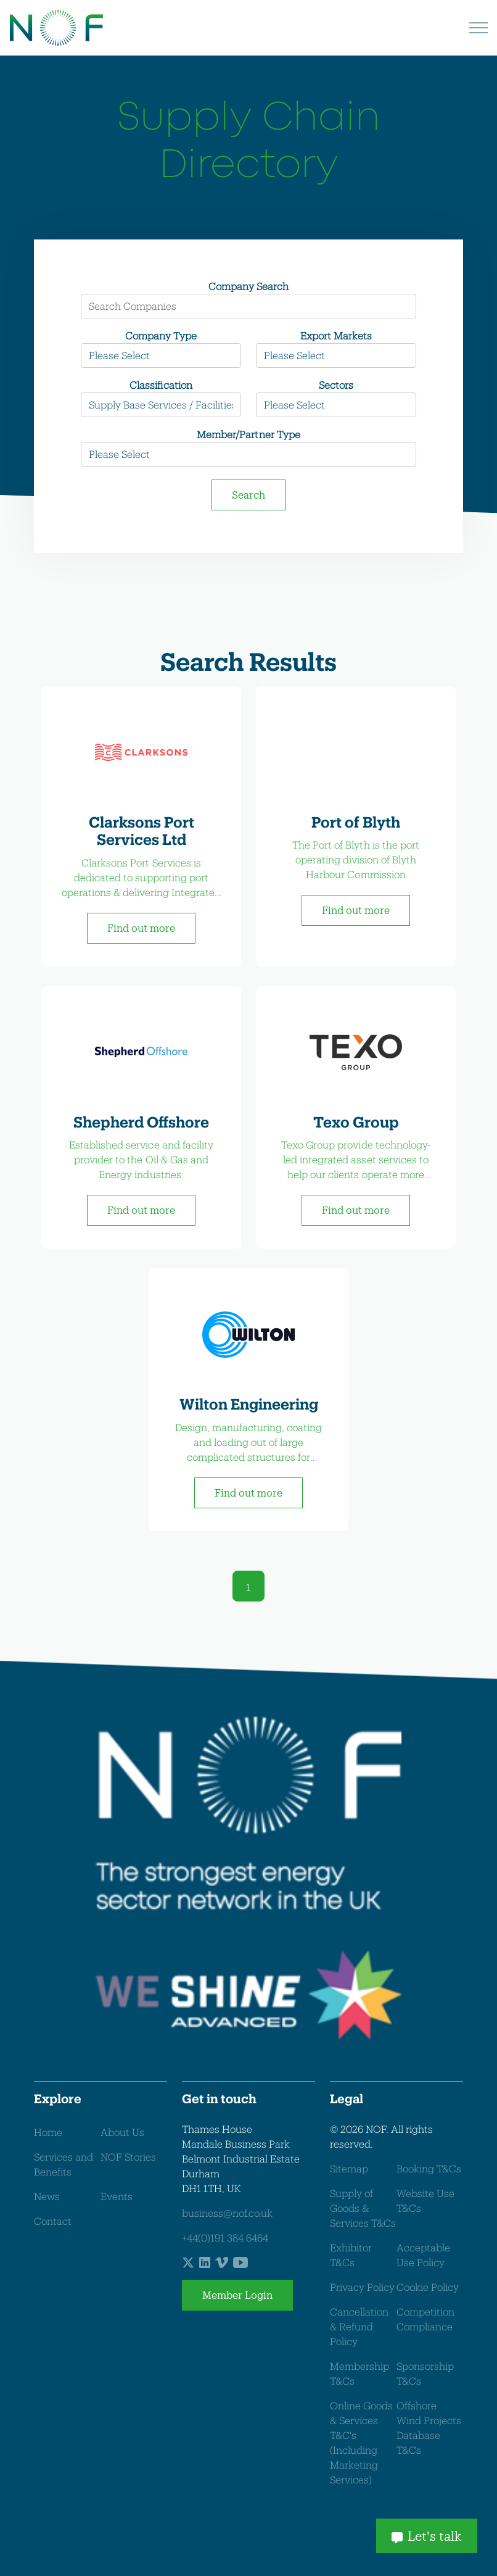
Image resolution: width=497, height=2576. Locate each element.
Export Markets (336, 335)
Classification (160, 385)
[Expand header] (478, 28)
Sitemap (349, 2168)
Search (248, 495)
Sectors (336, 385)
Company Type (161, 335)
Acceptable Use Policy (423, 2255)
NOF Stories (128, 2157)
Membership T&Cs (359, 2373)
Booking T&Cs (428, 2168)
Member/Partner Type (248, 434)
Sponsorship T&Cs (425, 2373)
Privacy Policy (362, 2287)
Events (117, 2196)
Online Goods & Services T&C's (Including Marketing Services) (361, 2442)
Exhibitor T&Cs (351, 2255)
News (47, 2196)
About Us (122, 2132)
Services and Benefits (63, 2164)
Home (48, 2132)
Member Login (237, 2295)
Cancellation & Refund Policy (359, 2326)
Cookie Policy (427, 2287)
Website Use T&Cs (425, 2200)
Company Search (248, 286)
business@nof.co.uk (227, 2213)
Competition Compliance (425, 2319)
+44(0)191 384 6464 (225, 2237)
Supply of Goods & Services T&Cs (363, 2208)
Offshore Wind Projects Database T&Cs (428, 2427)
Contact (53, 2221)
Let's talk (427, 2535)
